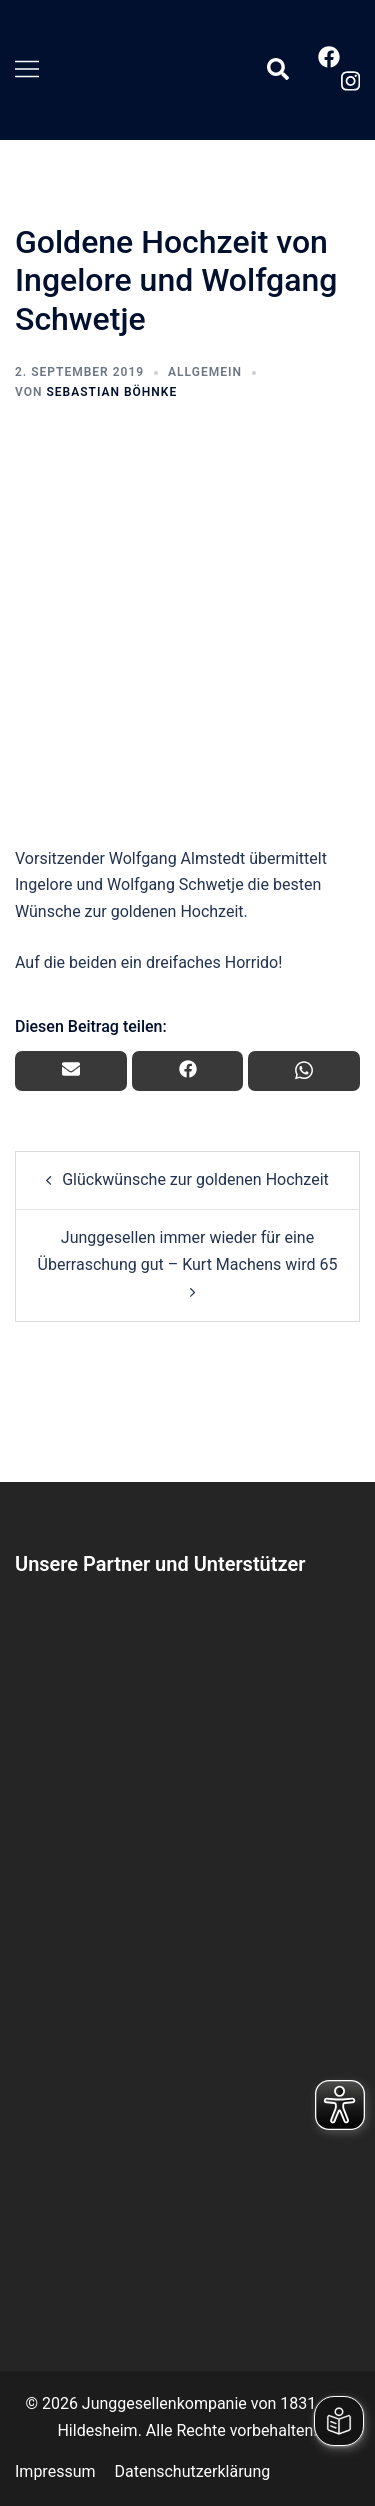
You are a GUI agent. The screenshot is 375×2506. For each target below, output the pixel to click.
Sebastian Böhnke (111, 392)
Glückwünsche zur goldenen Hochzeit (195, 1179)
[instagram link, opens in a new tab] (348, 81)
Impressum (55, 2471)
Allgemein (205, 372)
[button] (277, 70)
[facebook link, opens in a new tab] (328, 57)
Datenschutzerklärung (192, 2471)
